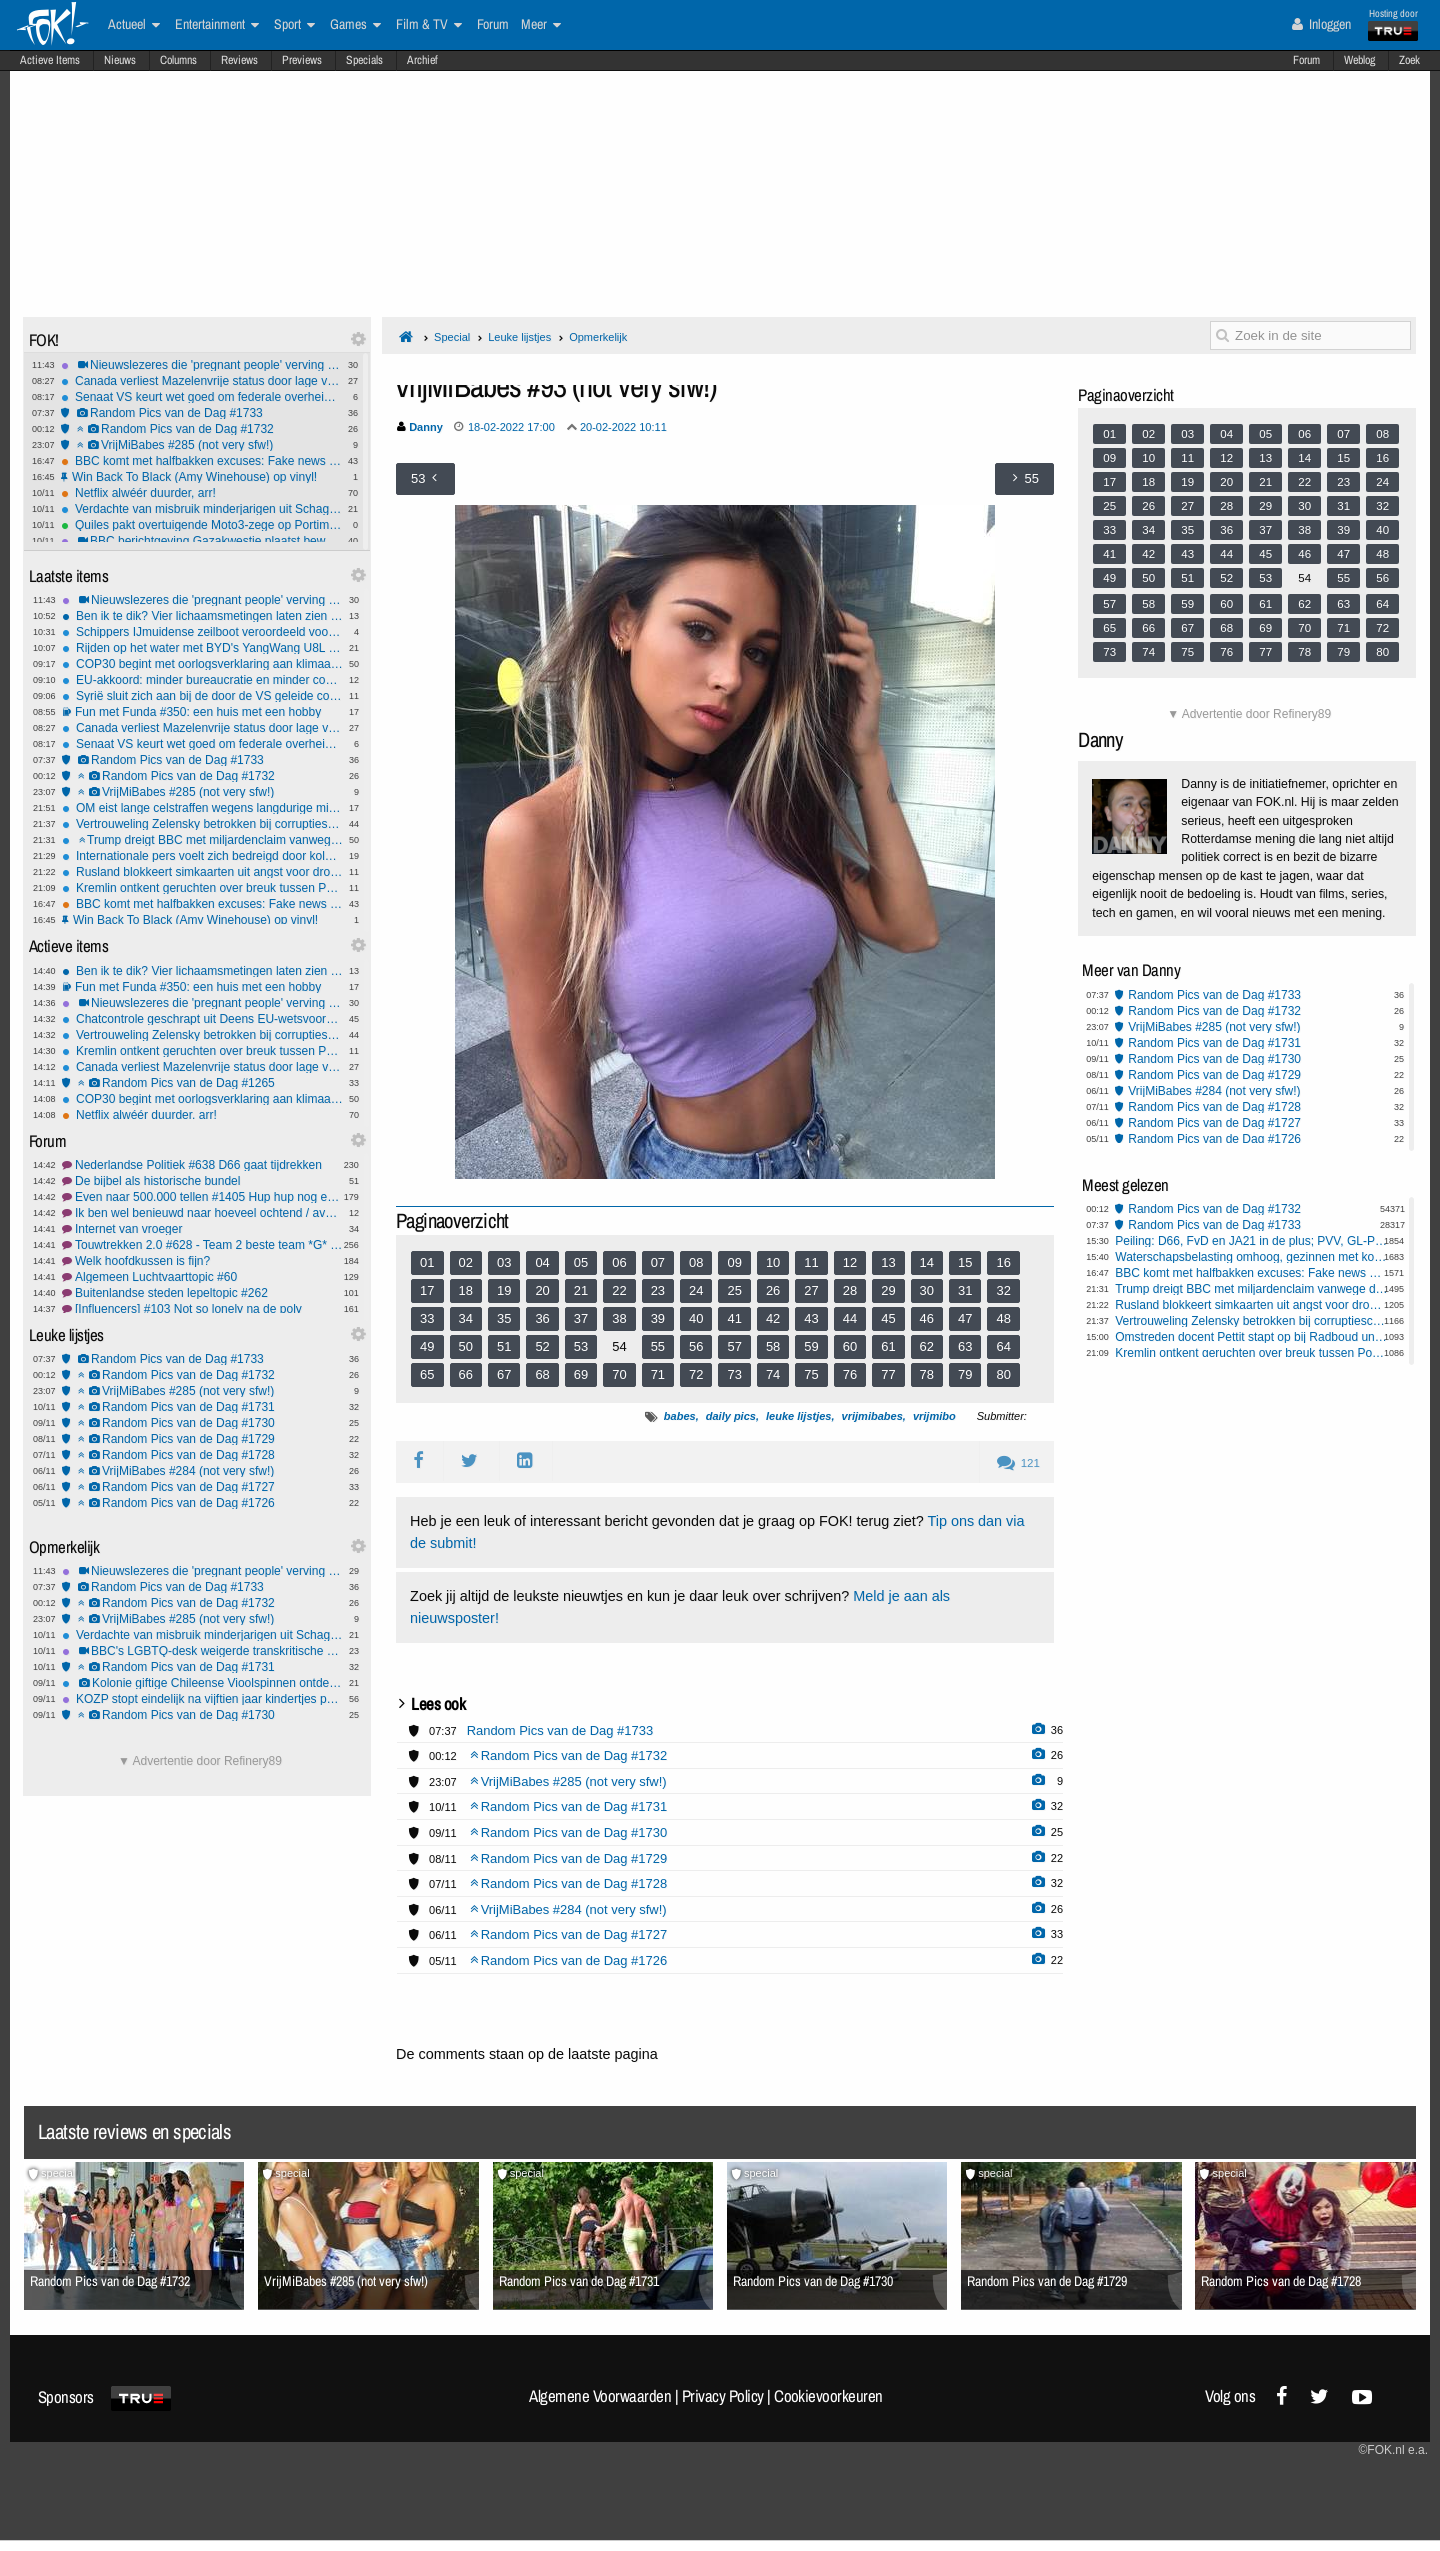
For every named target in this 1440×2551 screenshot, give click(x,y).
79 (965, 1374)
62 (927, 1346)
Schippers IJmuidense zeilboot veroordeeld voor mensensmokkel (202, 632)
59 (811, 1346)
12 (850, 1262)
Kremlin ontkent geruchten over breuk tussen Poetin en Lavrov (202, 888)
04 (542, 1262)
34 (466, 1318)
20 (542, 1290)
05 (581, 1262)
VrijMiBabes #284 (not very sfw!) (202, 1471)
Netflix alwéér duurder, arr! (201, 493)
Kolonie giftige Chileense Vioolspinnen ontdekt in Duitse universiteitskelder (202, 1683)
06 (619, 1262)
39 (658, 1318)
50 (466, 1346)
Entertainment (217, 25)
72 (696, 1374)
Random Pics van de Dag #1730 (202, 1423)
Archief (422, 60)
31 (965, 1290)
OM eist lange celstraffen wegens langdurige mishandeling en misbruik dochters (202, 808)
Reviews (239, 60)
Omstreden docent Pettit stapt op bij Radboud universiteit (1251, 1337)
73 (734, 1374)
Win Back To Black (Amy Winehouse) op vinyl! (201, 477)
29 (888, 1290)
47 (965, 1318)
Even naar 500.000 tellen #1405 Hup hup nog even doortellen (202, 1197)
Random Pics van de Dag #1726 (202, 1503)
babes (680, 1416)
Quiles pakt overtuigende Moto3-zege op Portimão (201, 525)
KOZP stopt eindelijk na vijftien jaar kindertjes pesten (202, 1699)
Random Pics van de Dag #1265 (202, 1083)
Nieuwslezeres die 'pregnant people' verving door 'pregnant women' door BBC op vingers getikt (201, 365)
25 (734, 1290)
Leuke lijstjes (519, 337)
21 (581, 1290)
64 (1003, 1346)
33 (427, 1318)
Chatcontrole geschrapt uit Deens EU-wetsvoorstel (202, 1019)
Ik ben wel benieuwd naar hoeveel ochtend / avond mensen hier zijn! (202, 1213)
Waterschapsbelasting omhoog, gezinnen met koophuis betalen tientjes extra (1251, 1257)
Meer (541, 25)
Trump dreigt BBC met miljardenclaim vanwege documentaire (202, 840)
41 (734, 1318)
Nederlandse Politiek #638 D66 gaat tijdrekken (202, 1165)
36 (542, 1318)
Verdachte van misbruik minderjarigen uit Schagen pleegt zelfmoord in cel (201, 509)
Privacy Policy (723, 2396)
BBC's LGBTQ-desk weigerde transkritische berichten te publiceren (202, 1651)
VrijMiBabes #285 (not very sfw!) (201, 445)
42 (773, 1318)
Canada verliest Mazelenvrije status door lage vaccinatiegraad (201, 381)
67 (504, 1374)
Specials (364, 60)
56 (696, 1346)
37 (581, 1318)
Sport (294, 25)
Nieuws (120, 60)
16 (1003, 1262)
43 (811, 1318)
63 (965, 1346)
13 (888, 1262)
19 (504, 1290)
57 (734, 1346)
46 (927, 1318)
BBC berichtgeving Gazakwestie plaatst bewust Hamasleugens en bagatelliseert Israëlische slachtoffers (201, 541)
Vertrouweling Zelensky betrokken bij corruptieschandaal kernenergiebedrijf (202, 824)
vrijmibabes (872, 1416)
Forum (1306, 60)
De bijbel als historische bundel (202, 1181)
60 (850, 1346)
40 (696, 1318)
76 (850, 1374)
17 (427, 1290)
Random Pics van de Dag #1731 (202, 1407)
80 (1003, 1374)
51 (504, 1346)
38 (619, 1318)
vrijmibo (934, 1416)
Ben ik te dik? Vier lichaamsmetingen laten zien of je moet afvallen (202, 616)
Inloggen (1321, 24)
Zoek (1409, 60)
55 (658, 1346)
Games (355, 25)
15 (965, 1262)
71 (658, 1374)
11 (811, 1262)
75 (811, 1374)
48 (1003, 1318)
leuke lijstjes (798, 1416)
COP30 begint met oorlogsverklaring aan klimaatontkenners (202, 664)
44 (850, 1318)
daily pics (731, 1416)
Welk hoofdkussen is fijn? (202, 1261)
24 (696, 1290)
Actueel (134, 25)
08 (696, 1262)
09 (734, 1262)
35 (504, 1318)
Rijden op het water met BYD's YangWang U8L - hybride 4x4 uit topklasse (202, 648)
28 (850, 1290)
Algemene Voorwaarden (600, 2396)
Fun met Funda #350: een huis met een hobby (202, 712)
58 (773, 1346)
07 (658, 1262)
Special (452, 337)
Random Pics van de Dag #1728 (202, 1455)
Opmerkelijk (598, 337)
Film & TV (429, 25)
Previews (302, 60)
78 (927, 1374)
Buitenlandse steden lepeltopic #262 (202, 1293)
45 (888, 1318)
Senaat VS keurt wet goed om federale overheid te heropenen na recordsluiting (201, 397)
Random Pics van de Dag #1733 (201, 413)
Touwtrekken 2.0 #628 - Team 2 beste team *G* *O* (202, 1245)
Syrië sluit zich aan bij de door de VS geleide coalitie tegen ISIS (202, 696)
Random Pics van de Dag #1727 (202, 1487)
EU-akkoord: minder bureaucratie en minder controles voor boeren (202, 680)
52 (542, 1346)
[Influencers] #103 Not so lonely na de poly (202, 1309)
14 (927, 1262)
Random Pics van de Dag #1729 (202, 1439)
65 (427, 1374)
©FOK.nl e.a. (1393, 2450)
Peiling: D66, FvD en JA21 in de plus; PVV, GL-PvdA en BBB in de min (1251, 1241)
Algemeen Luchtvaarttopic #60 (202, 1277)
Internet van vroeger (202, 1229)
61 (888, 1346)
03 (504, 1262)
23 (658, 1290)
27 (811, 1290)
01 (427, 1262)
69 (581, 1374)
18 (466, 1290)
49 (427, 1346)
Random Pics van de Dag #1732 (201, 429)
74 (773, 1374)
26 (773, 1290)
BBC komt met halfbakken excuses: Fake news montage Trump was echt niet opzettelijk (201, 461)
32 (1003, 1290)
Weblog (1359, 60)
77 (888, 1374)
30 (927, 1290)
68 (542, 1374)
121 (1018, 1463)
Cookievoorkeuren (828, 2396)
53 (581, 1346)
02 (466, 1262)
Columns (178, 60)
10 (773, 1262)
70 (619, 1374)
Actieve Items (50, 60)
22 (619, 1290)
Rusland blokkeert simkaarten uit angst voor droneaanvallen (202, 872)
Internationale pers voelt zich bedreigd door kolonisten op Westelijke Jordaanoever (202, 856)
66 (466, 1374)
